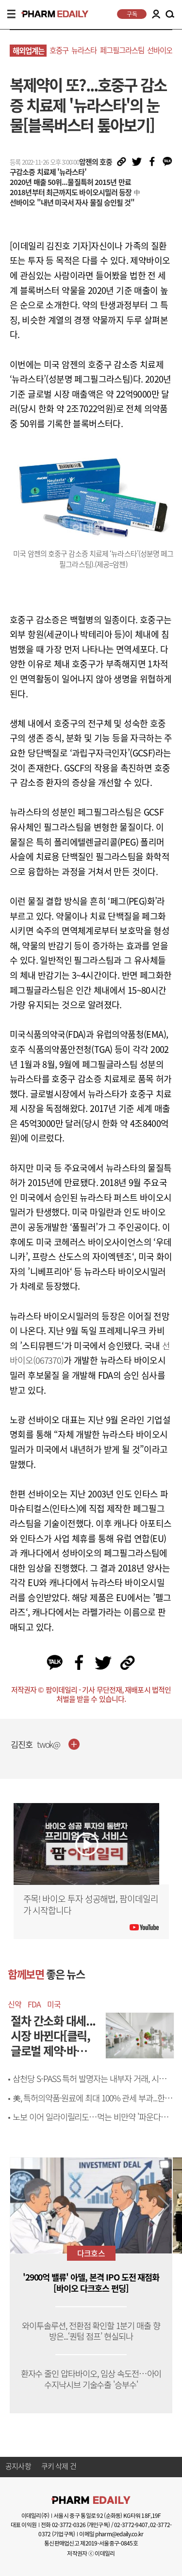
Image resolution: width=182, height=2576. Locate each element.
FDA (34, 2004)
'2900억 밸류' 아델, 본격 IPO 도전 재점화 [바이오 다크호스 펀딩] (91, 2283)
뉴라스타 (84, 50)
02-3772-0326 (68, 2524)
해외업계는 (28, 50)
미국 (54, 2004)
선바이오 (159, 50)
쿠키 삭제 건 (58, 2466)
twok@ (49, 1744)
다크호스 (90, 2253)
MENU (11, 14)
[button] (163, 2206)
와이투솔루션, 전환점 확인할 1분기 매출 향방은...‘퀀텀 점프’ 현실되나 (91, 2331)
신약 (14, 2004)
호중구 (59, 50)
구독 (132, 14)
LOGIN (155, 14)
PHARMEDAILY (50, 13)
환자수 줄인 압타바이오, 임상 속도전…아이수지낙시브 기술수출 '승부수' (91, 2379)
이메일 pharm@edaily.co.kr (111, 2534)
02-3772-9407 (131, 2524)
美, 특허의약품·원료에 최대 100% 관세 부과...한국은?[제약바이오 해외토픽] (92, 2103)
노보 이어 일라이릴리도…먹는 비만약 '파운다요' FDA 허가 (91, 2122)
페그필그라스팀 (122, 50)
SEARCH (170, 14)
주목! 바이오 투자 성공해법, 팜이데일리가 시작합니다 (90, 1904)
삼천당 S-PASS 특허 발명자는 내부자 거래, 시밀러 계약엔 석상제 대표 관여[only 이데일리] (93, 2084)
